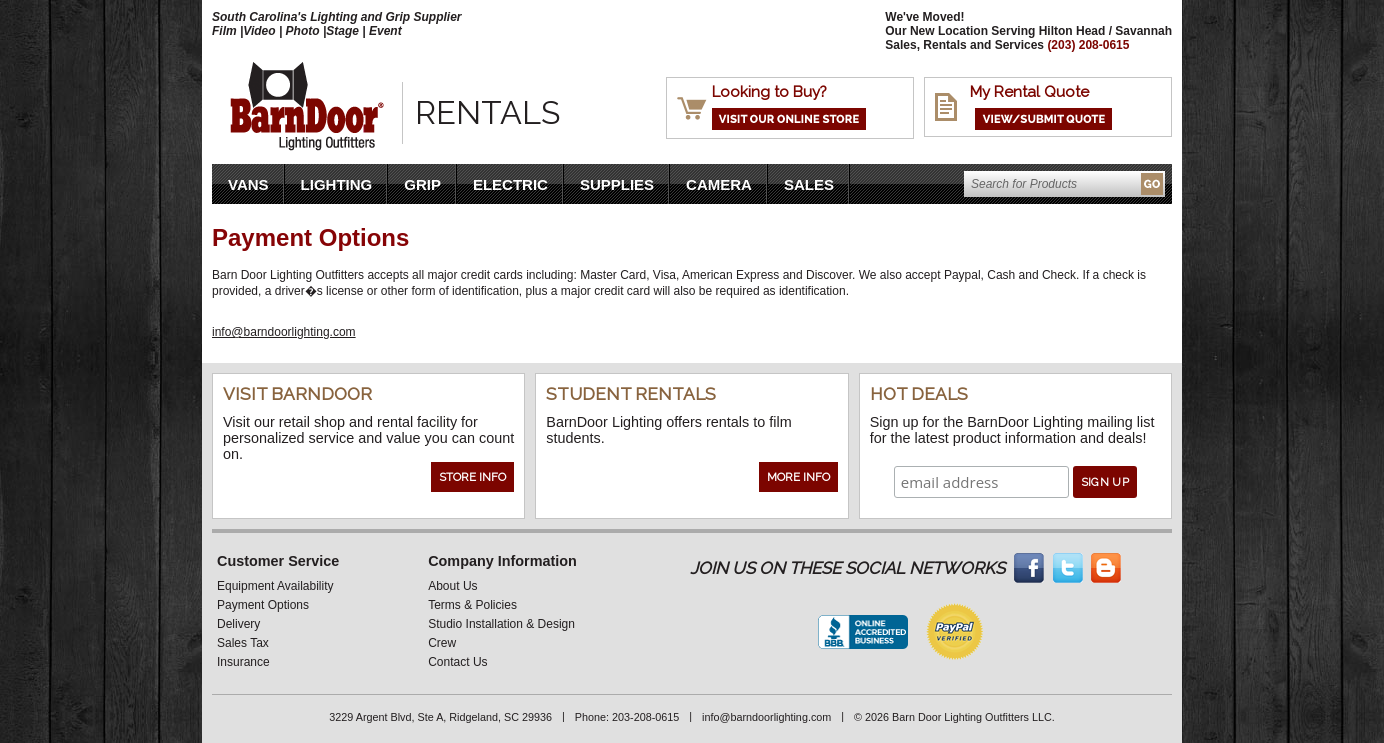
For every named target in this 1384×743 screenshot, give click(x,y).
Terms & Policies (472, 605)
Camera (719, 184)
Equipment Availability (275, 586)
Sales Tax (243, 643)
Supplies (617, 184)
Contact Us (457, 662)
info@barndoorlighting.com (284, 332)
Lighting (337, 184)
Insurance (243, 662)
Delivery (238, 624)
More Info (798, 477)
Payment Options (263, 605)
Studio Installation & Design (501, 624)
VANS (248, 184)
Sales (809, 184)
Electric (510, 184)
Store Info (472, 477)
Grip (422, 184)
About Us (452, 586)
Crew (442, 643)
